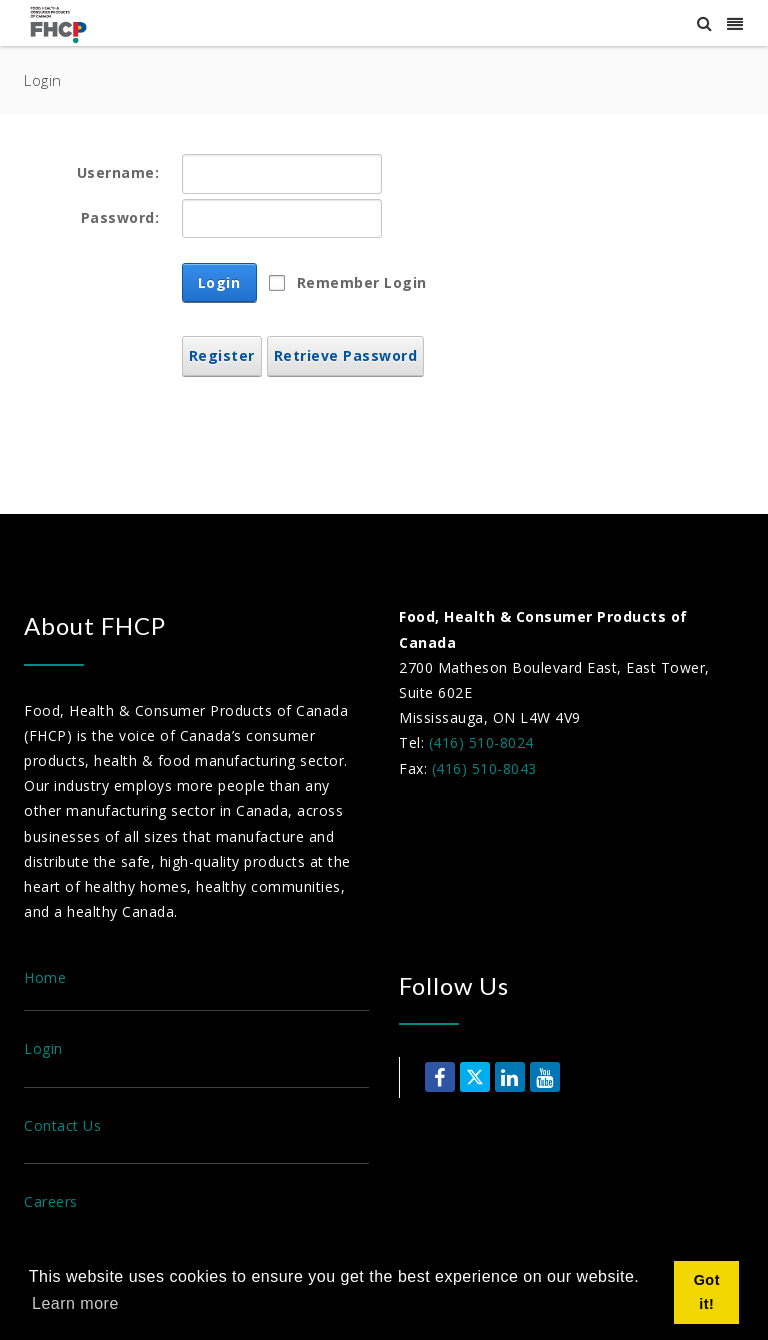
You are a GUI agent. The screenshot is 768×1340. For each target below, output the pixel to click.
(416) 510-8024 (481, 742)
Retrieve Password (346, 355)
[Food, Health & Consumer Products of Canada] (61, 23)
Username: (118, 172)
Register (222, 355)
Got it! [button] (707, 1292)
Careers (51, 1201)
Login (219, 282)
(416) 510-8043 (484, 768)
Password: (120, 217)
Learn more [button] (75, 1303)
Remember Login (362, 282)
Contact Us (62, 1125)
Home (45, 977)
